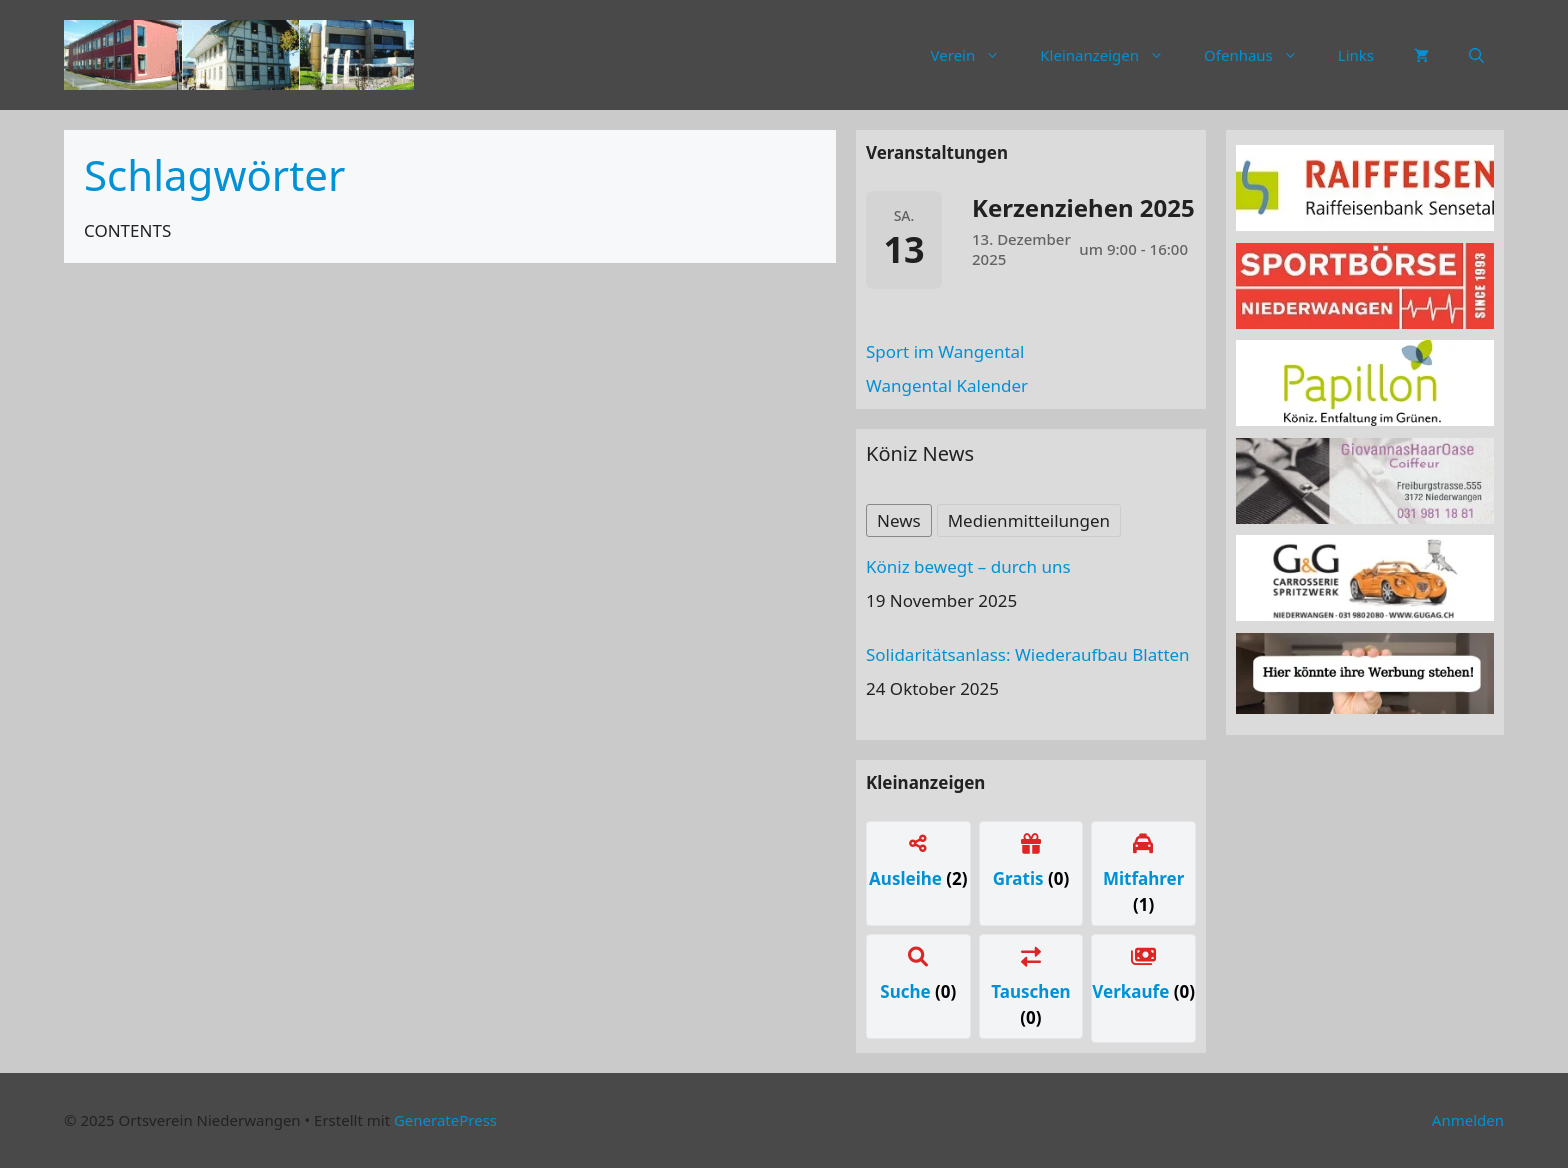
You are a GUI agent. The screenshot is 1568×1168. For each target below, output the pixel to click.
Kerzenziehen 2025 (1083, 207)
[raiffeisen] (1365, 224)
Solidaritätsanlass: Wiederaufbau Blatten (1028, 654)
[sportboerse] (1365, 322)
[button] (1476, 55)
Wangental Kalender (947, 385)
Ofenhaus (1261, 55)
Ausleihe (907, 878)
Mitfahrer (1143, 878)
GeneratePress (445, 1120)
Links (1356, 55)
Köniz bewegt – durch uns (968, 566)
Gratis (1020, 878)
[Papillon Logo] (1365, 419)
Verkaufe (1132, 991)
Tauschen (1030, 991)
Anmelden (1468, 1120)
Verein (976, 55)
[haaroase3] (1365, 517)
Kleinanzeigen (1112, 55)
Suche (907, 991)
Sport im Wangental (945, 351)
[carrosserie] (1365, 614)
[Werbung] (1365, 707)
